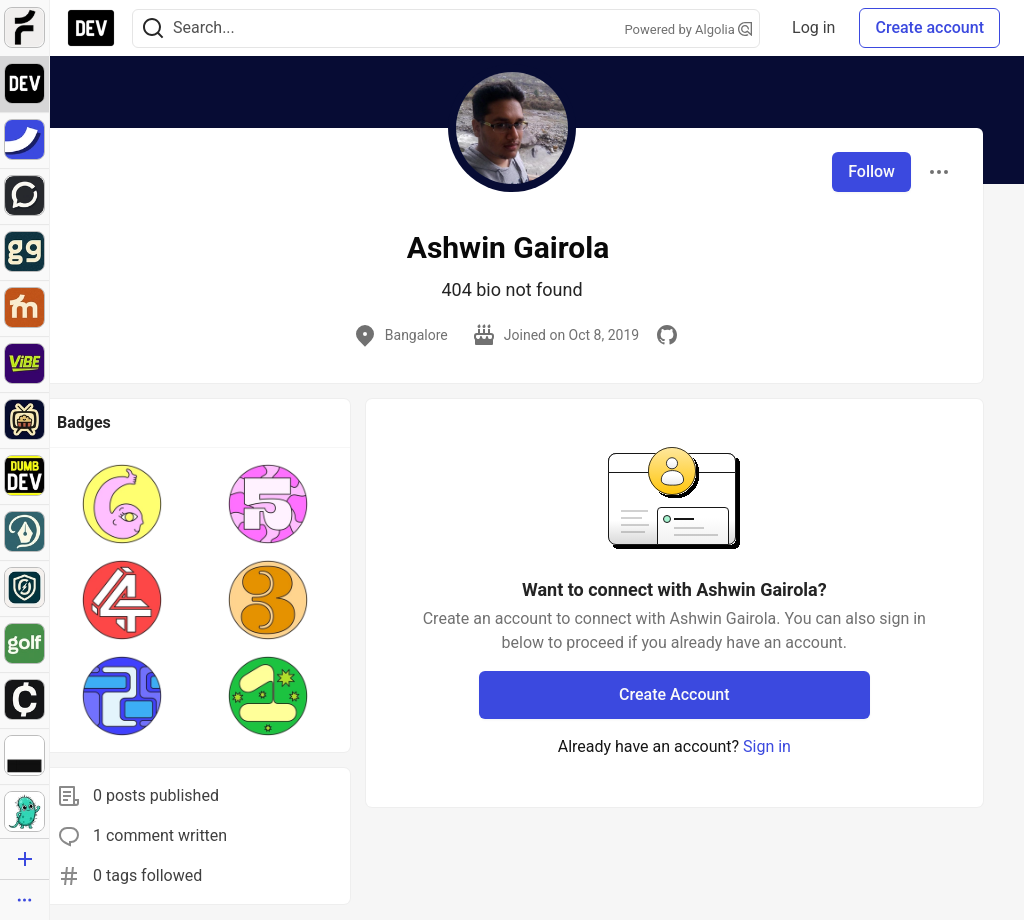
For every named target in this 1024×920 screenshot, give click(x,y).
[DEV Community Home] (91, 28)
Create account (929, 27)
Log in (813, 27)
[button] (122, 504)
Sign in (767, 746)
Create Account (674, 694)
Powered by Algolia (689, 29)
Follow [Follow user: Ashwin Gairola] (871, 171)
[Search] (153, 28)
